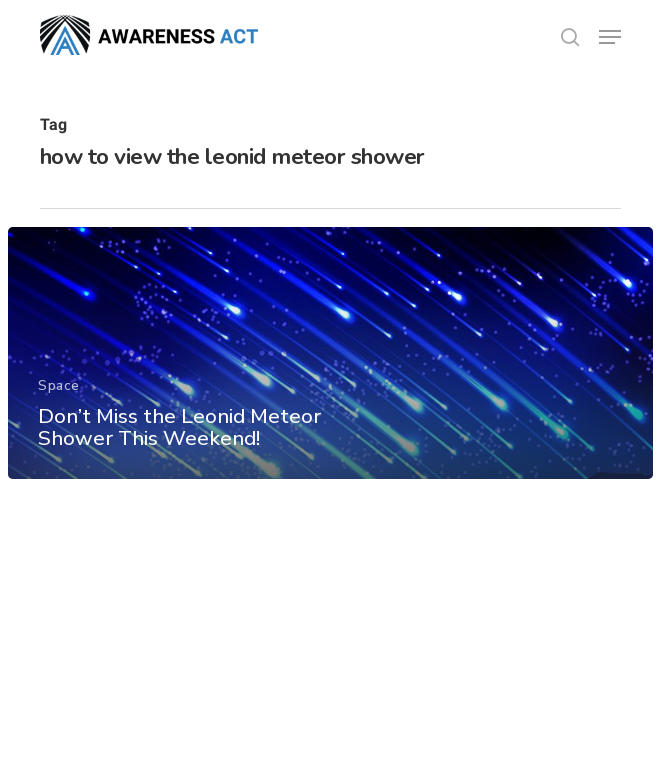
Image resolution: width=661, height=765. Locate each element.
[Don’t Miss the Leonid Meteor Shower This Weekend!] (330, 353)
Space (59, 385)
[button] (610, 37)
